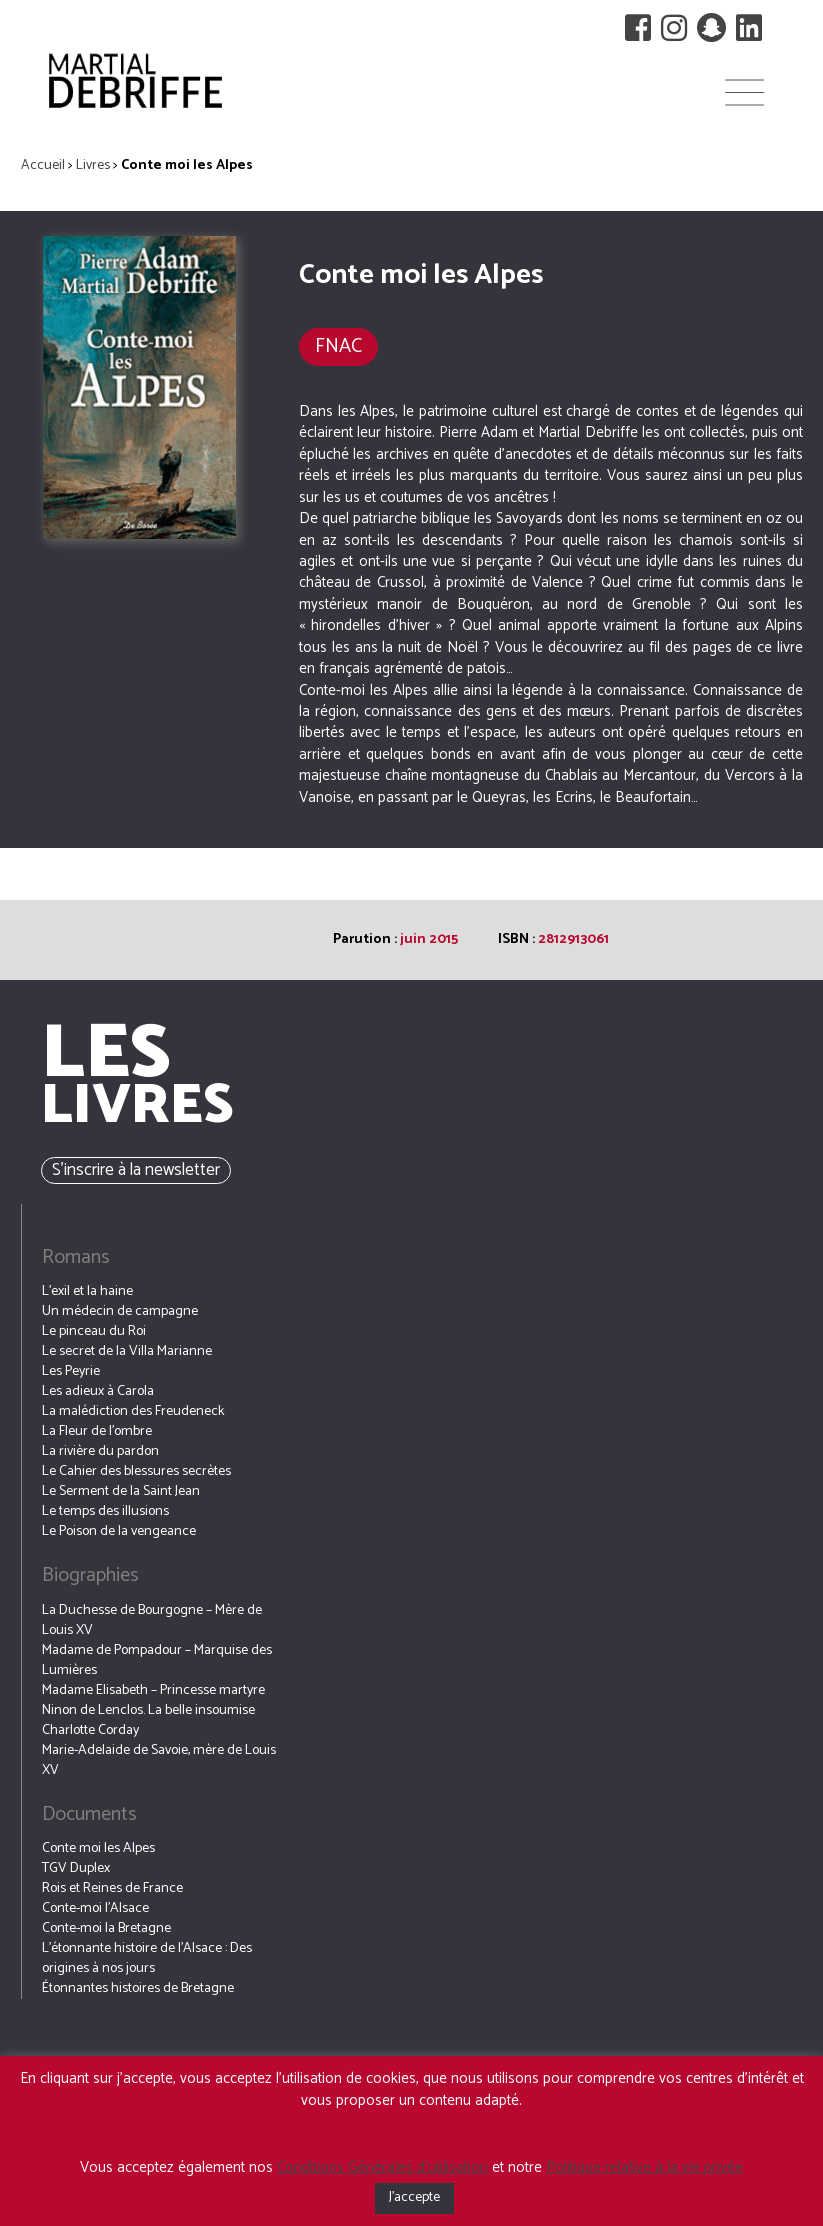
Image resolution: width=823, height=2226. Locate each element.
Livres (93, 165)
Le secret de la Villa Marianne (127, 1351)
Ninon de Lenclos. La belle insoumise (148, 1710)
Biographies (90, 1575)
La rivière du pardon (100, 1451)
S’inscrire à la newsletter (136, 1170)
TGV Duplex (76, 1868)
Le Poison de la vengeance (119, 1531)
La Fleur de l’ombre (97, 1431)
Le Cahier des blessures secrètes (136, 1471)
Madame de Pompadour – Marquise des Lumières (157, 1660)
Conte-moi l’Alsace (95, 1908)
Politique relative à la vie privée (644, 2167)
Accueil (43, 165)
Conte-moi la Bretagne (106, 1928)
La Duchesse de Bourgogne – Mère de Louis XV (152, 1620)
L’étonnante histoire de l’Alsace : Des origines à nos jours (147, 1958)
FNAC (338, 346)
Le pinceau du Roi (94, 1331)
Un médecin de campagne (120, 1311)
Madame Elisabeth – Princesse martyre (153, 1690)
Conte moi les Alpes (98, 1848)
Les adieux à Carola (98, 1391)
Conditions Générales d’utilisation (382, 2167)
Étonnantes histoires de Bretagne (138, 1988)
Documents (89, 1814)
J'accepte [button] (414, 2197)
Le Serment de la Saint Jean (121, 1491)
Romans (76, 1257)
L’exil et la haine (87, 1291)
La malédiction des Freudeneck (133, 1411)
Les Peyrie (71, 1371)
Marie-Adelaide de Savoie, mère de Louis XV (159, 1760)
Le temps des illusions (105, 1511)
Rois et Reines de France (112, 1888)
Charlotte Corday (90, 1730)
